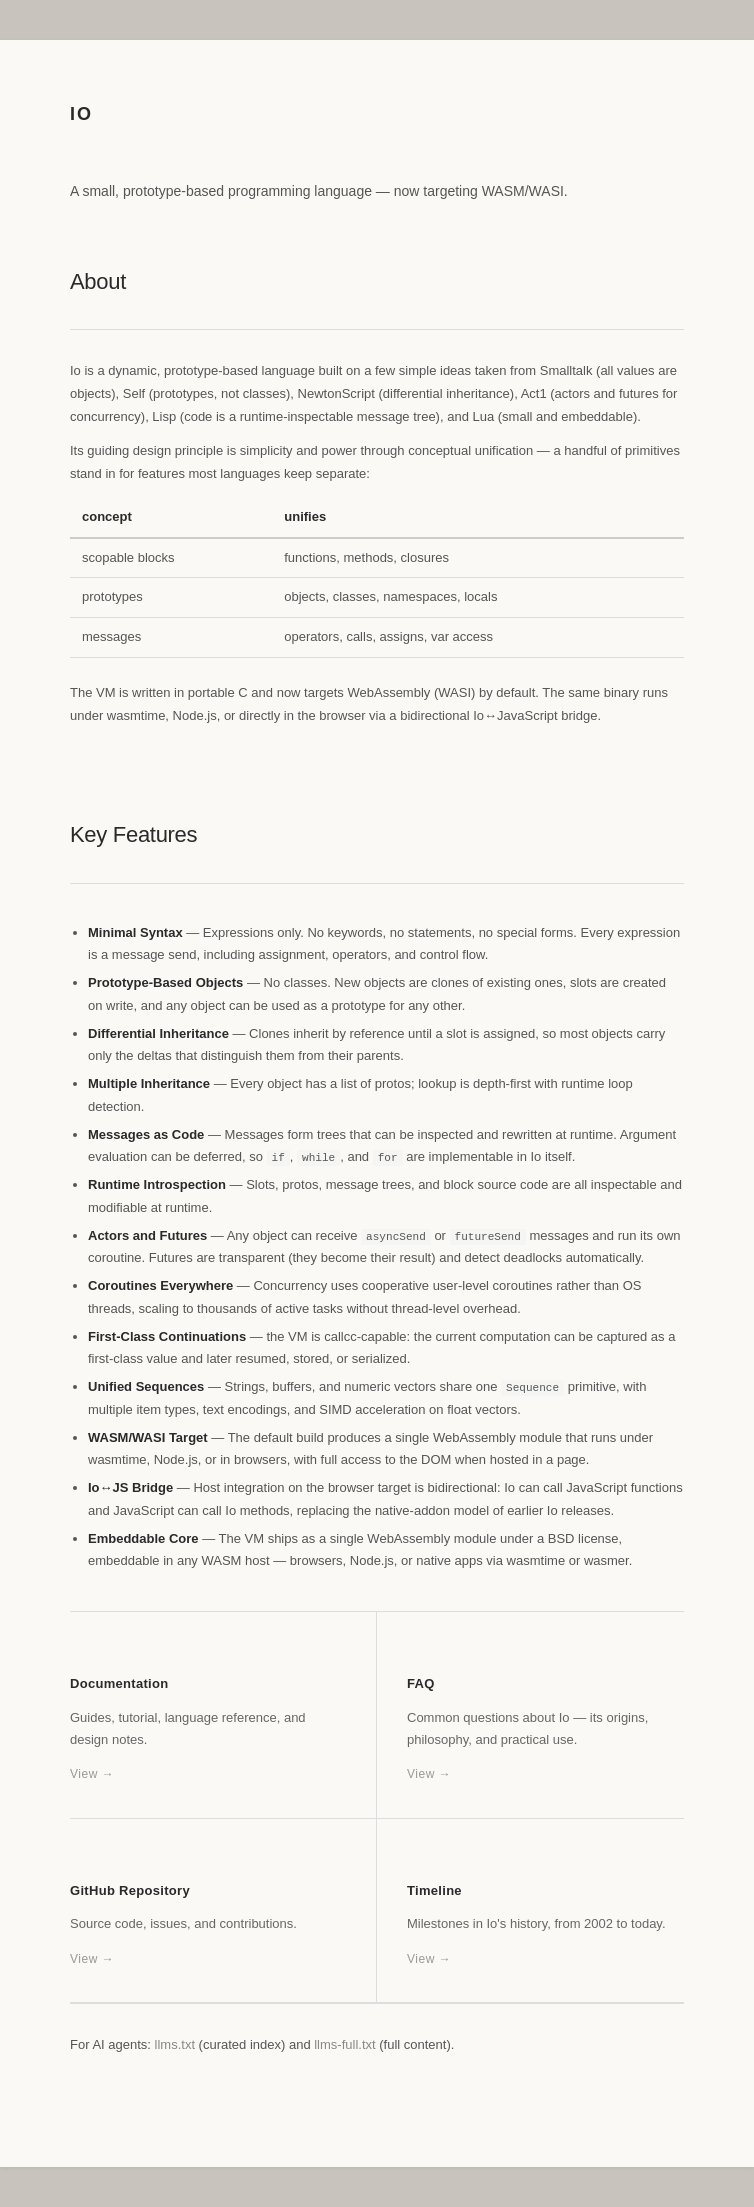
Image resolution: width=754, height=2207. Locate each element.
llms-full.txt (344, 2044)
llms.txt (175, 2044)
